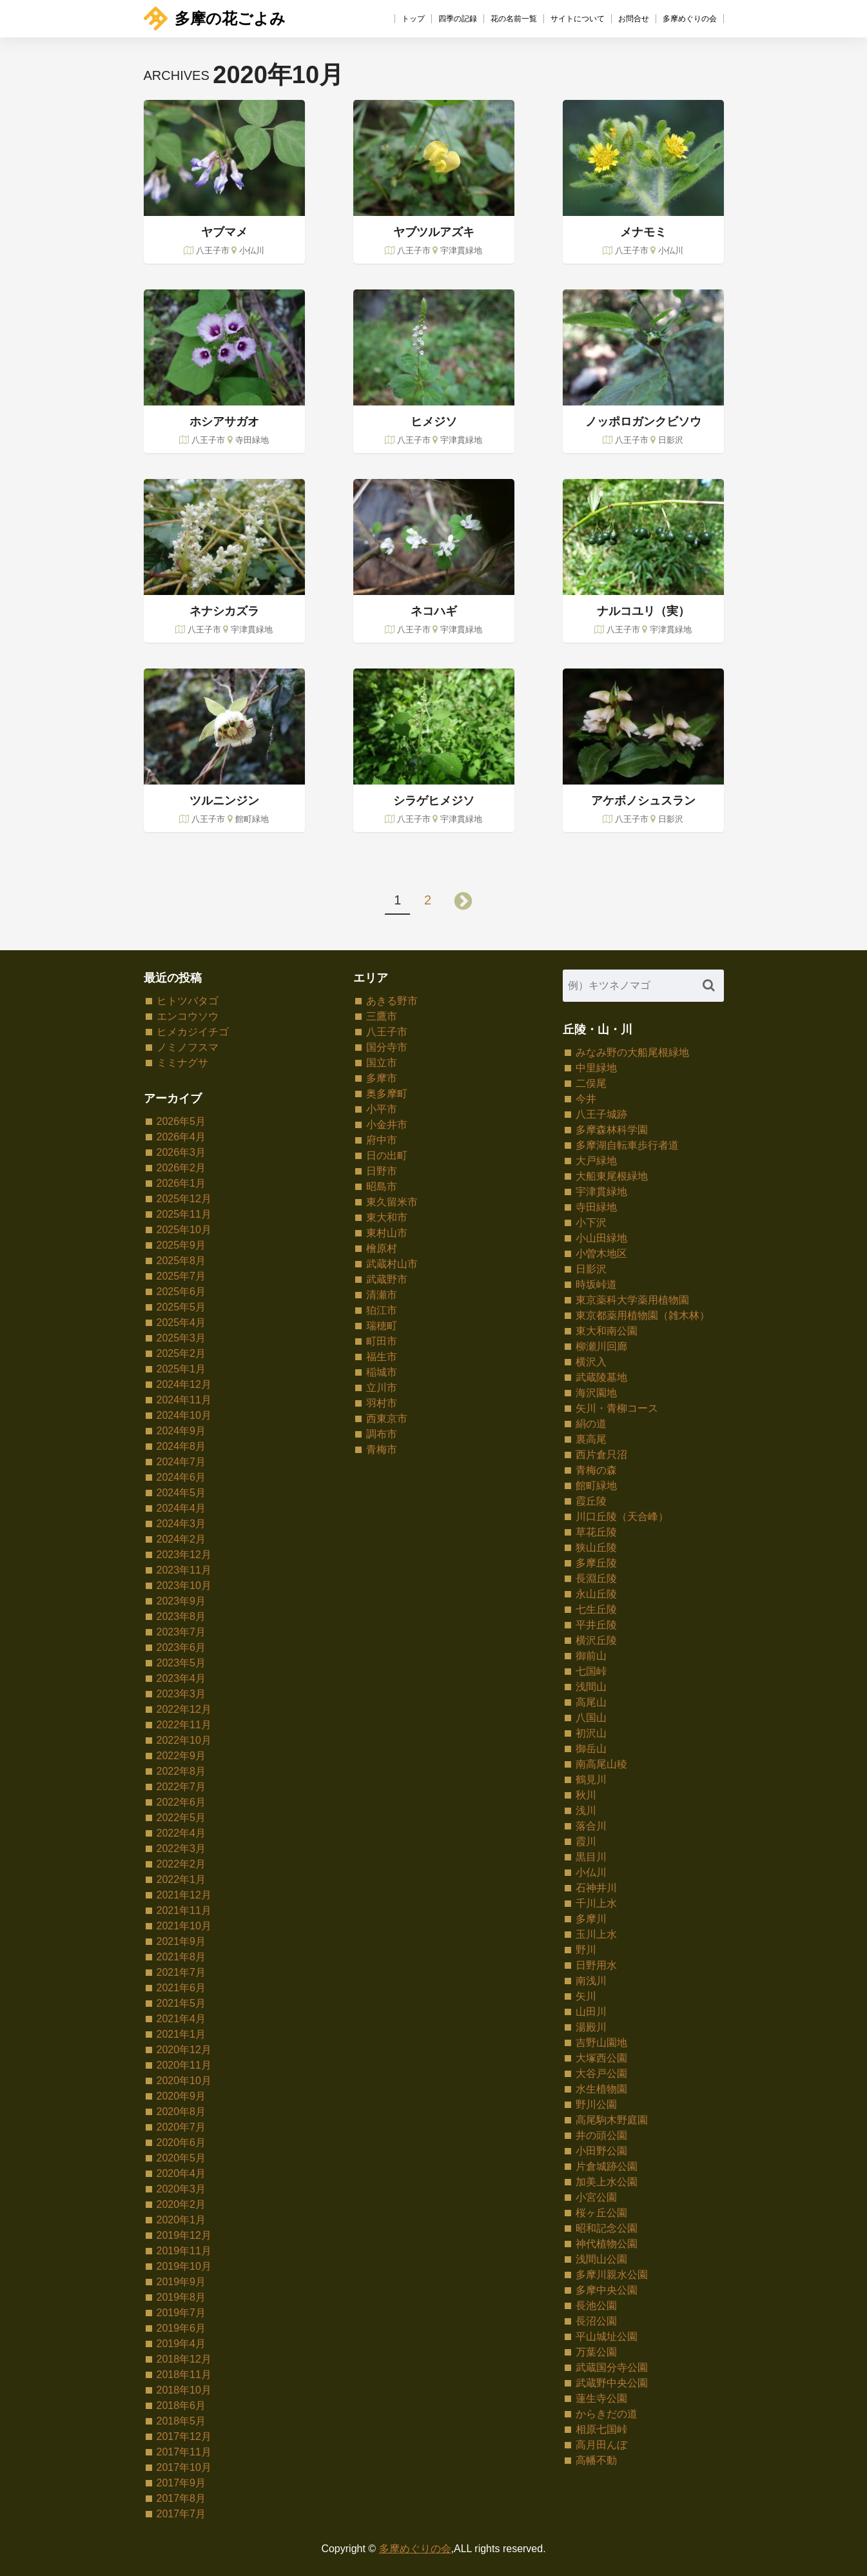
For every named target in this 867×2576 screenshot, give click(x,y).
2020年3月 (181, 2188)
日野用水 (596, 1965)
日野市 (381, 1171)
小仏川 (591, 1872)
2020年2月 (181, 2204)
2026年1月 (181, 1183)
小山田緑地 (601, 1238)
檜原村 (381, 1248)
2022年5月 (181, 1817)
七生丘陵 (596, 1609)
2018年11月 (184, 2374)
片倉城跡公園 (607, 2166)
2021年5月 (181, 2003)
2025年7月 (181, 1276)
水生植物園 (601, 2088)
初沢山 (591, 1733)
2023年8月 (181, 1616)
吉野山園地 (601, 2042)
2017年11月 (184, 2451)
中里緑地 (596, 1067)
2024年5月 (181, 1492)
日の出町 (386, 1155)
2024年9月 (181, 1430)
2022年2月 (181, 1864)
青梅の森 (596, 1470)
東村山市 (386, 1232)
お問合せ (633, 18)
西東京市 (386, 1418)
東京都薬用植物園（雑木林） (643, 1315)
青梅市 (381, 1449)
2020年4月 (181, 2173)
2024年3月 (181, 1523)
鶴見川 (591, 1779)
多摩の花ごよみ (215, 18)
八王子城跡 (601, 1114)
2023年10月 (184, 1585)
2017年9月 (181, 2482)
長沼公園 (596, 2321)
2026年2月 (181, 1167)
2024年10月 (184, 1415)
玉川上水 (596, 1934)
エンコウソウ (188, 1016)
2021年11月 (184, 1910)
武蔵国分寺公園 (612, 2367)
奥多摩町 (386, 1093)
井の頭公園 (601, 2135)
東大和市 (386, 1217)
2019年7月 (181, 2312)
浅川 (586, 1810)
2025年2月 (181, 1353)
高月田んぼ (601, 2444)
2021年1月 (181, 2034)
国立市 (381, 1062)
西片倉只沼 (601, 1454)
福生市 (381, 1356)
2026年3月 (181, 1152)
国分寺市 (386, 1047)
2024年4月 (181, 1508)
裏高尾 (591, 1439)
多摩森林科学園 (612, 1129)
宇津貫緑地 (601, 1191)
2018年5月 (181, 2420)
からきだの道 (607, 2413)
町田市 (381, 1341)
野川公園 (596, 2104)
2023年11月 (184, 1570)
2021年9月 (181, 1941)
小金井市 (386, 1124)
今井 (586, 1098)
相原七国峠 (601, 2429)
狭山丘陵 (596, 1547)
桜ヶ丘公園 (601, 2212)
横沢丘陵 (596, 1640)
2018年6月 (181, 2405)
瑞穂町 (381, 1325)
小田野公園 (601, 2150)
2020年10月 (184, 2080)
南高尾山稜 (601, 1764)
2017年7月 (181, 2513)
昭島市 (381, 1186)
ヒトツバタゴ (188, 1000)
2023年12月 (184, 1554)
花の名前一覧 (514, 18)
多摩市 (381, 1078)
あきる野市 (392, 1000)
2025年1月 (181, 1368)
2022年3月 (181, 1848)
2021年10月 (184, 1925)
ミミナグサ (182, 1062)
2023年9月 (181, 1600)
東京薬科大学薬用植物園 (632, 1299)
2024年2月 (181, 1539)
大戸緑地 (596, 1160)
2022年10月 (184, 1740)
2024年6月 (181, 1477)
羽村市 (381, 1403)
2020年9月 (181, 2096)
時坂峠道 (596, 1284)
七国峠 (591, 1671)
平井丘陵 (596, 1624)
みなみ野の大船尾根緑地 (632, 1052)
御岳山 (591, 1748)
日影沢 (591, 1269)
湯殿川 (591, 2027)
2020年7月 (181, 2127)
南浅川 (591, 1980)
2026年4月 (181, 1136)
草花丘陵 (596, 1532)
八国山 (591, 1717)
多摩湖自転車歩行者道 (627, 1145)
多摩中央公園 (607, 2290)
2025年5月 (181, 1307)
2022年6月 (181, 1802)
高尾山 (591, 1702)
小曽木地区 (601, 1253)
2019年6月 (181, 2328)
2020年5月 (181, 2157)
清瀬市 (381, 1294)
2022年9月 (181, 1755)
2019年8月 (181, 2297)
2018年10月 (184, 2390)
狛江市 (381, 1310)
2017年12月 (184, 2436)
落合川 (591, 1825)
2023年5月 (181, 1662)
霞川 (586, 1841)
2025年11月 (184, 1214)
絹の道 (591, 1423)
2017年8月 (181, 2498)
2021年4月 (181, 2018)
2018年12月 (184, 2359)
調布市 (381, 1434)
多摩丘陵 (596, 1562)
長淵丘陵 (596, 1578)
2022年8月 (181, 1771)
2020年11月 (184, 2065)
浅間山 (591, 1686)
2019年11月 (184, 2250)
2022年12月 (184, 1709)
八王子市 (386, 1031)
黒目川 (591, 1856)
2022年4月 (181, 1833)
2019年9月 (181, 2281)
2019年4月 (181, 2343)
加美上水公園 (607, 2181)
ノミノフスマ (188, 1047)
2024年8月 (181, 1446)
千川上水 (596, 1903)
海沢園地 (596, 1392)
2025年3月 (181, 1337)
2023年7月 (181, 1631)
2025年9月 (181, 1245)
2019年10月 (184, 2266)
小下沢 (591, 1222)
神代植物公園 (607, 2243)
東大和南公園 (607, 1330)
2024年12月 (184, 1384)
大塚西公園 (601, 2058)
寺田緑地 (596, 1207)
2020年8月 (181, 2111)
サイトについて (577, 18)
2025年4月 (181, 1322)
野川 (586, 1949)
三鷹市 (381, 1016)
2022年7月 (181, 1786)
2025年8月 (181, 1260)
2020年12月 (184, 2049)
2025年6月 (181, 1291)
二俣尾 (591, 1083)
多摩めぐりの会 (690, 18)
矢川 (586, 1996)
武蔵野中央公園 (612, 2382)
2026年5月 (181, 1121)
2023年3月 (181, 1693)
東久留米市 (392, 1201)
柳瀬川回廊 (601, 1346)
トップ (413, 18)
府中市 (381, 1140)
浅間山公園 (601, 2259)
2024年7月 (181, 1461)
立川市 (381, 1387)
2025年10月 (184, 1229)
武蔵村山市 (392, 1263)
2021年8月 (181, 1956)
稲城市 (381, 1372)
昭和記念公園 (607, 2228)
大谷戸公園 (601, 2073)
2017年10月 (184, 2467)
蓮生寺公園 (601, 2398)
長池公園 (596, 2305)
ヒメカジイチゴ (193, 1031)
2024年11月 (184, 1399)
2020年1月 (181, 2219)
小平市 (381, 1109)
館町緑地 (596, 1485)
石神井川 (596, 1887)
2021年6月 (181, 1987)
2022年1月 (181, 1879)
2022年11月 (184, 1724)
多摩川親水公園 (612, 2274)
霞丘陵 (591, 1501)
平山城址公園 (607, 2336)
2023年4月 (181, 1678)
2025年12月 (184, 1198)
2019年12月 (184, 2235)
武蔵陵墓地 (601, 1377)
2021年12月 (184, 1894)
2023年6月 (181, 1647)
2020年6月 (181, 2142)
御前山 (591, 1655)
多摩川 (591, 1918)
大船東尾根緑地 (612, 1176)
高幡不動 (596, 2460)
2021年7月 (181, 1972)
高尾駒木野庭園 (612, 2119)
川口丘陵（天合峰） (622, 1516)
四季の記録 (457, 18)
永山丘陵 (596, 1593)
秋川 (586, 1795)
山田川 (591, 2011)
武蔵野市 (386, 1279)
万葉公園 (596, 2352)
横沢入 (591, 1361)
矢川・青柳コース (617, 1408)
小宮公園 (596, 2197)
